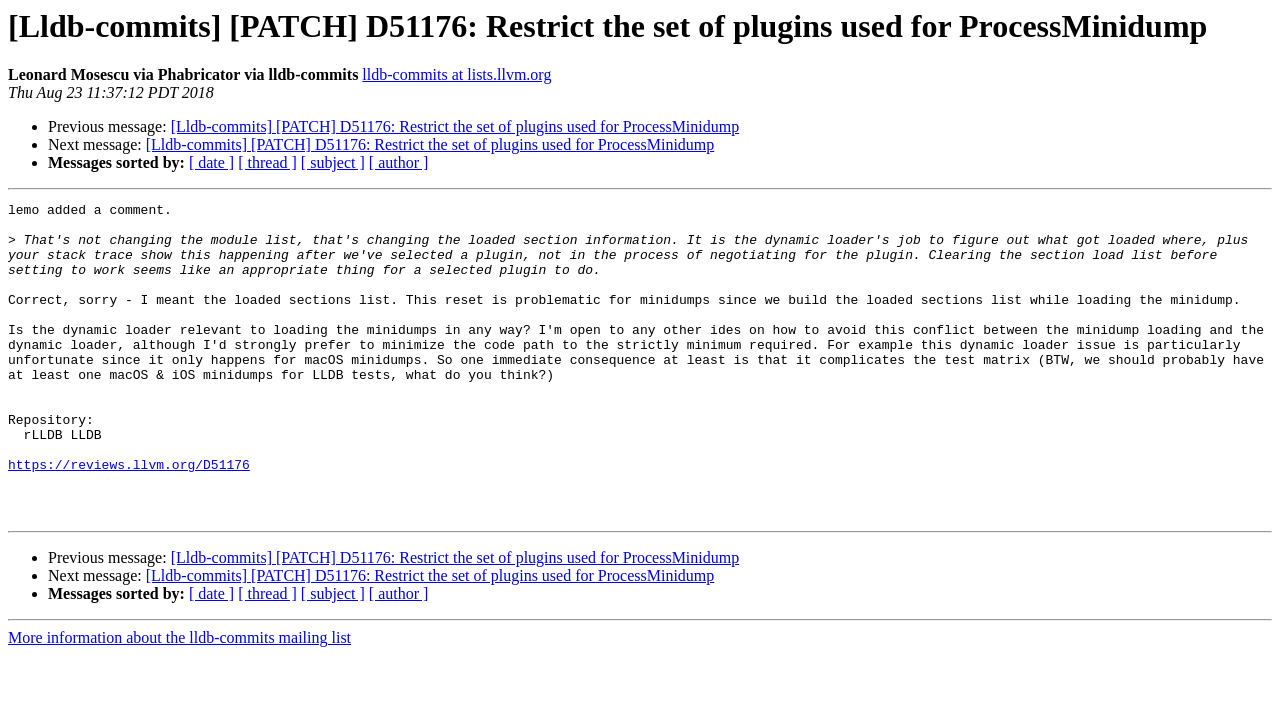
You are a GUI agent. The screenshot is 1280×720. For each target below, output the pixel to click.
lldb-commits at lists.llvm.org (456, 74)
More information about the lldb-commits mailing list (179, 700)
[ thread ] (267, 162)
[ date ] (211, 162)
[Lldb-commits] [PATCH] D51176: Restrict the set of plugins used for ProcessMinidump (455, 126)
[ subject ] (333, 162)
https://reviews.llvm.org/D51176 (129, 518)
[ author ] (399, 162)
